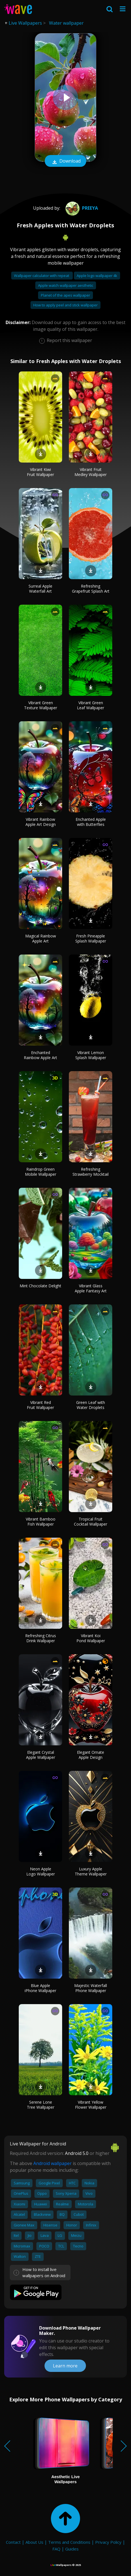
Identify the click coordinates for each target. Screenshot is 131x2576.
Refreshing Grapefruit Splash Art (90, 588)
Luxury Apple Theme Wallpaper (91, 1871)
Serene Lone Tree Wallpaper (40, 2104)
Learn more (65, 2366)
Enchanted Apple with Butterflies (91, 822)
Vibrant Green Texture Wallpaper (40, 705)
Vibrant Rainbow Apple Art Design (40, 822)
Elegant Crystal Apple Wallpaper (40, 1755)
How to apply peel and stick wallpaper (65, 305)
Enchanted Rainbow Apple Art (40, 1055)
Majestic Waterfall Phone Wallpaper (90, 1988)
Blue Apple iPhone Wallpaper (40, 1988)
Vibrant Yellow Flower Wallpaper (90, 2104)
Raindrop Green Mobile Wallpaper (40, 1171)
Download (65, 161)
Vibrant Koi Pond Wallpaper (90, 1638)
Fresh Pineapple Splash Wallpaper (90, 938)
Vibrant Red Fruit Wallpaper (40, 1405)
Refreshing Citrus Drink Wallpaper (40, 1638)
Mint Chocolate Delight (40, 1285)
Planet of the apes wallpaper (65, 295)
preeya (81, 208)
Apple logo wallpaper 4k (97, 275)
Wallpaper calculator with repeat (42, 275)
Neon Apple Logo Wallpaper (40, 1871)
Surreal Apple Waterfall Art (40, 588)
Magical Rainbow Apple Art (40, 938)
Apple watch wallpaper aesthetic (65, 285)
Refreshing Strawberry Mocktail (90, 1171)
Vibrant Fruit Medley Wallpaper (90, 472)
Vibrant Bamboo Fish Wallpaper (40, 1521)
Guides (72, 2549)
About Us (34, 2542)
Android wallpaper (52, 2163)
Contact (13, 2542)
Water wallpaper (66, 23)
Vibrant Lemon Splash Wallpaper (90, 1055)
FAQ (56, 2549)
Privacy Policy (108, 2542)
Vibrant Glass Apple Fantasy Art (91, 1288)
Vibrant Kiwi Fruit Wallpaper (40, 472)
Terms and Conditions (69, 2542)
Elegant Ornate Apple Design (90, 1755)
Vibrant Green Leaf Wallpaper (90, 705)
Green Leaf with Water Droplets (90, 1405)
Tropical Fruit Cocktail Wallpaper (90, 1521)
